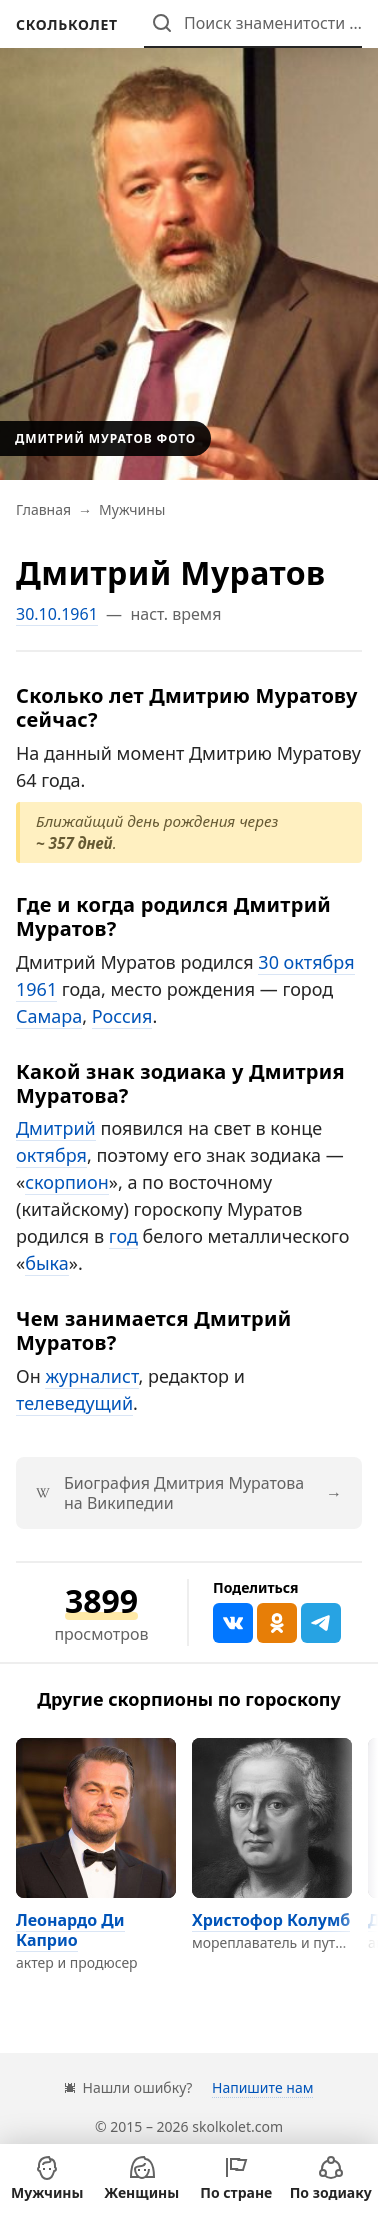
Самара (49, 1016)
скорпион (67, 1182)
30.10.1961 (57, 614)
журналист (91, 1376)
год (123, 1236)
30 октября (306, 962)
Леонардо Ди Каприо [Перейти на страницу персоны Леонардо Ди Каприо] (70, 1930)
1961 (36, 989)
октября (51, 1155)
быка (47, 1263)
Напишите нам (262, 2087)
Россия (122, 1016)
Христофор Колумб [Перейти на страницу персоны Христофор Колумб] (271, 1920)
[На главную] (67, 24)
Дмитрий (56, 1128)
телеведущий (74, 1403)
